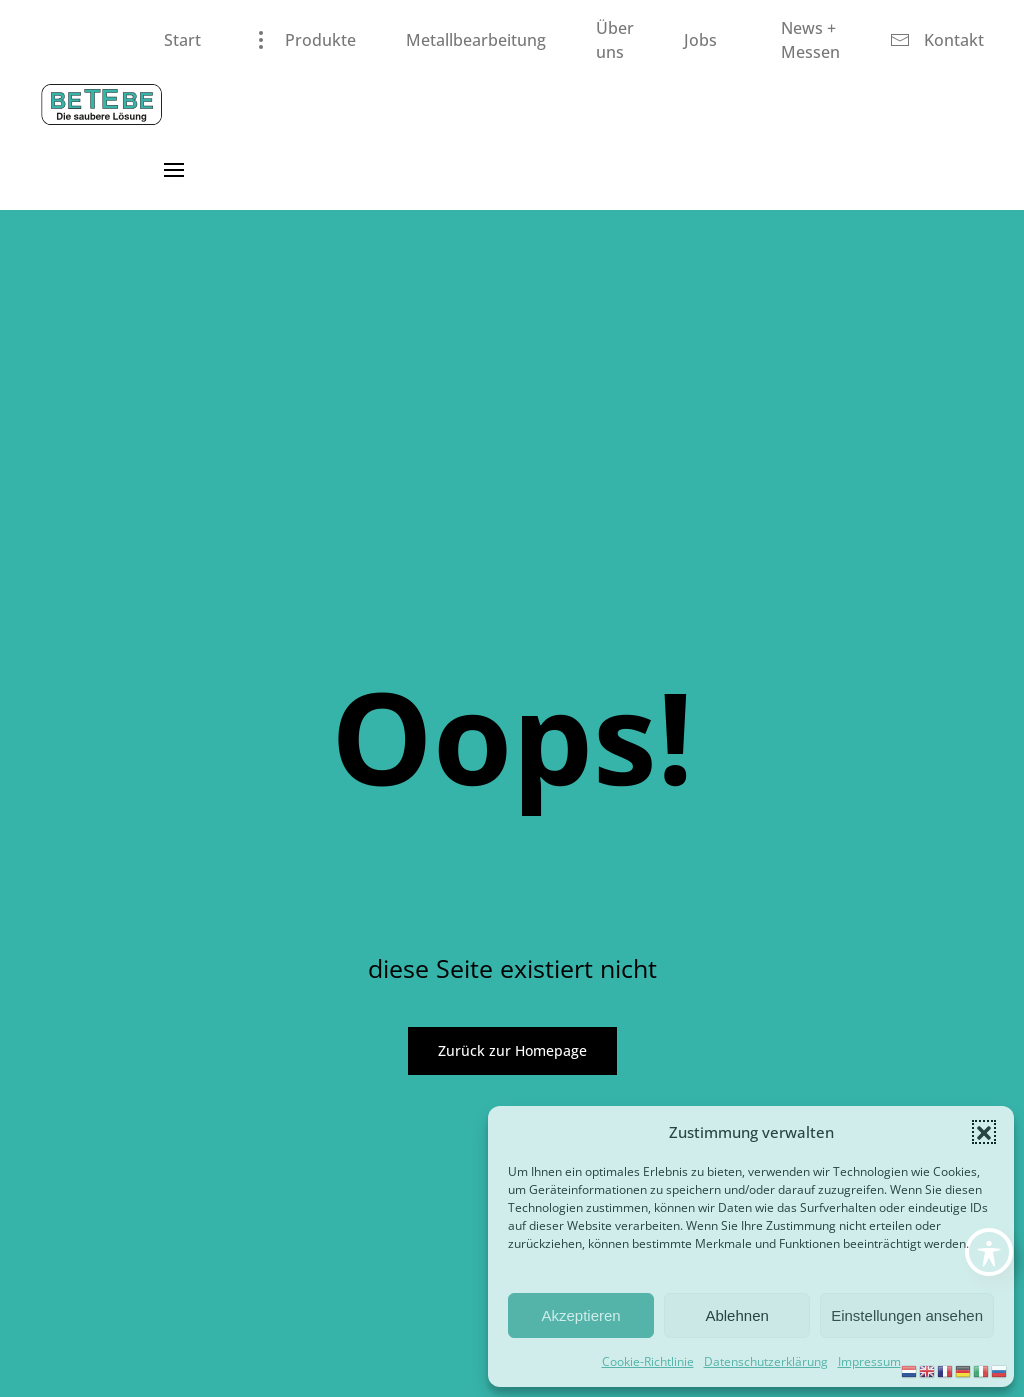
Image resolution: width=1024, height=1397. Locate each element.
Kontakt (937, 40)
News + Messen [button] (810, 40)
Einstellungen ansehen (907, 1315)
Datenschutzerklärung (766, 1361)
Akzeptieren (580, 1315)
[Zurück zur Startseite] (102, 105)
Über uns (615, 40)
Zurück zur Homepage (512, 1050)
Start (182, 40)
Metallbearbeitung (476, 40)
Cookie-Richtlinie (648, 1361)
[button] (984, 1132)
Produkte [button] (303, 40)
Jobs (700, 40)
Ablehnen (736, 1315)
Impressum (869, 1361)
